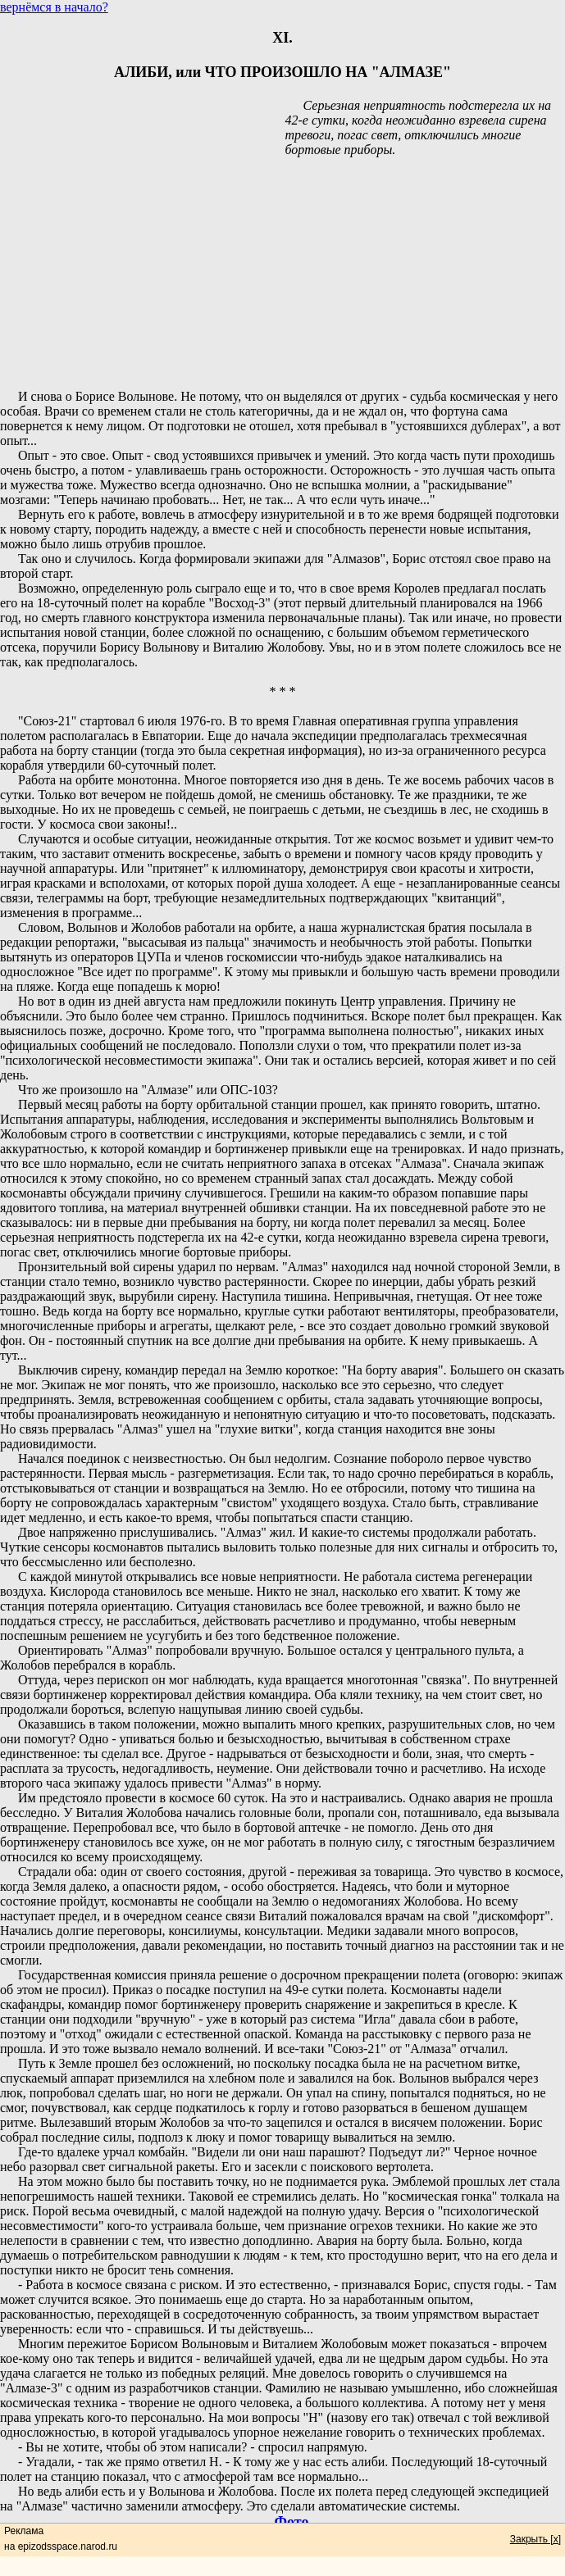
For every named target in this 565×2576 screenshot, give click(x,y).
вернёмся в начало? (54, 7)
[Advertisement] (282, 274)
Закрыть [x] (535, 2539)
